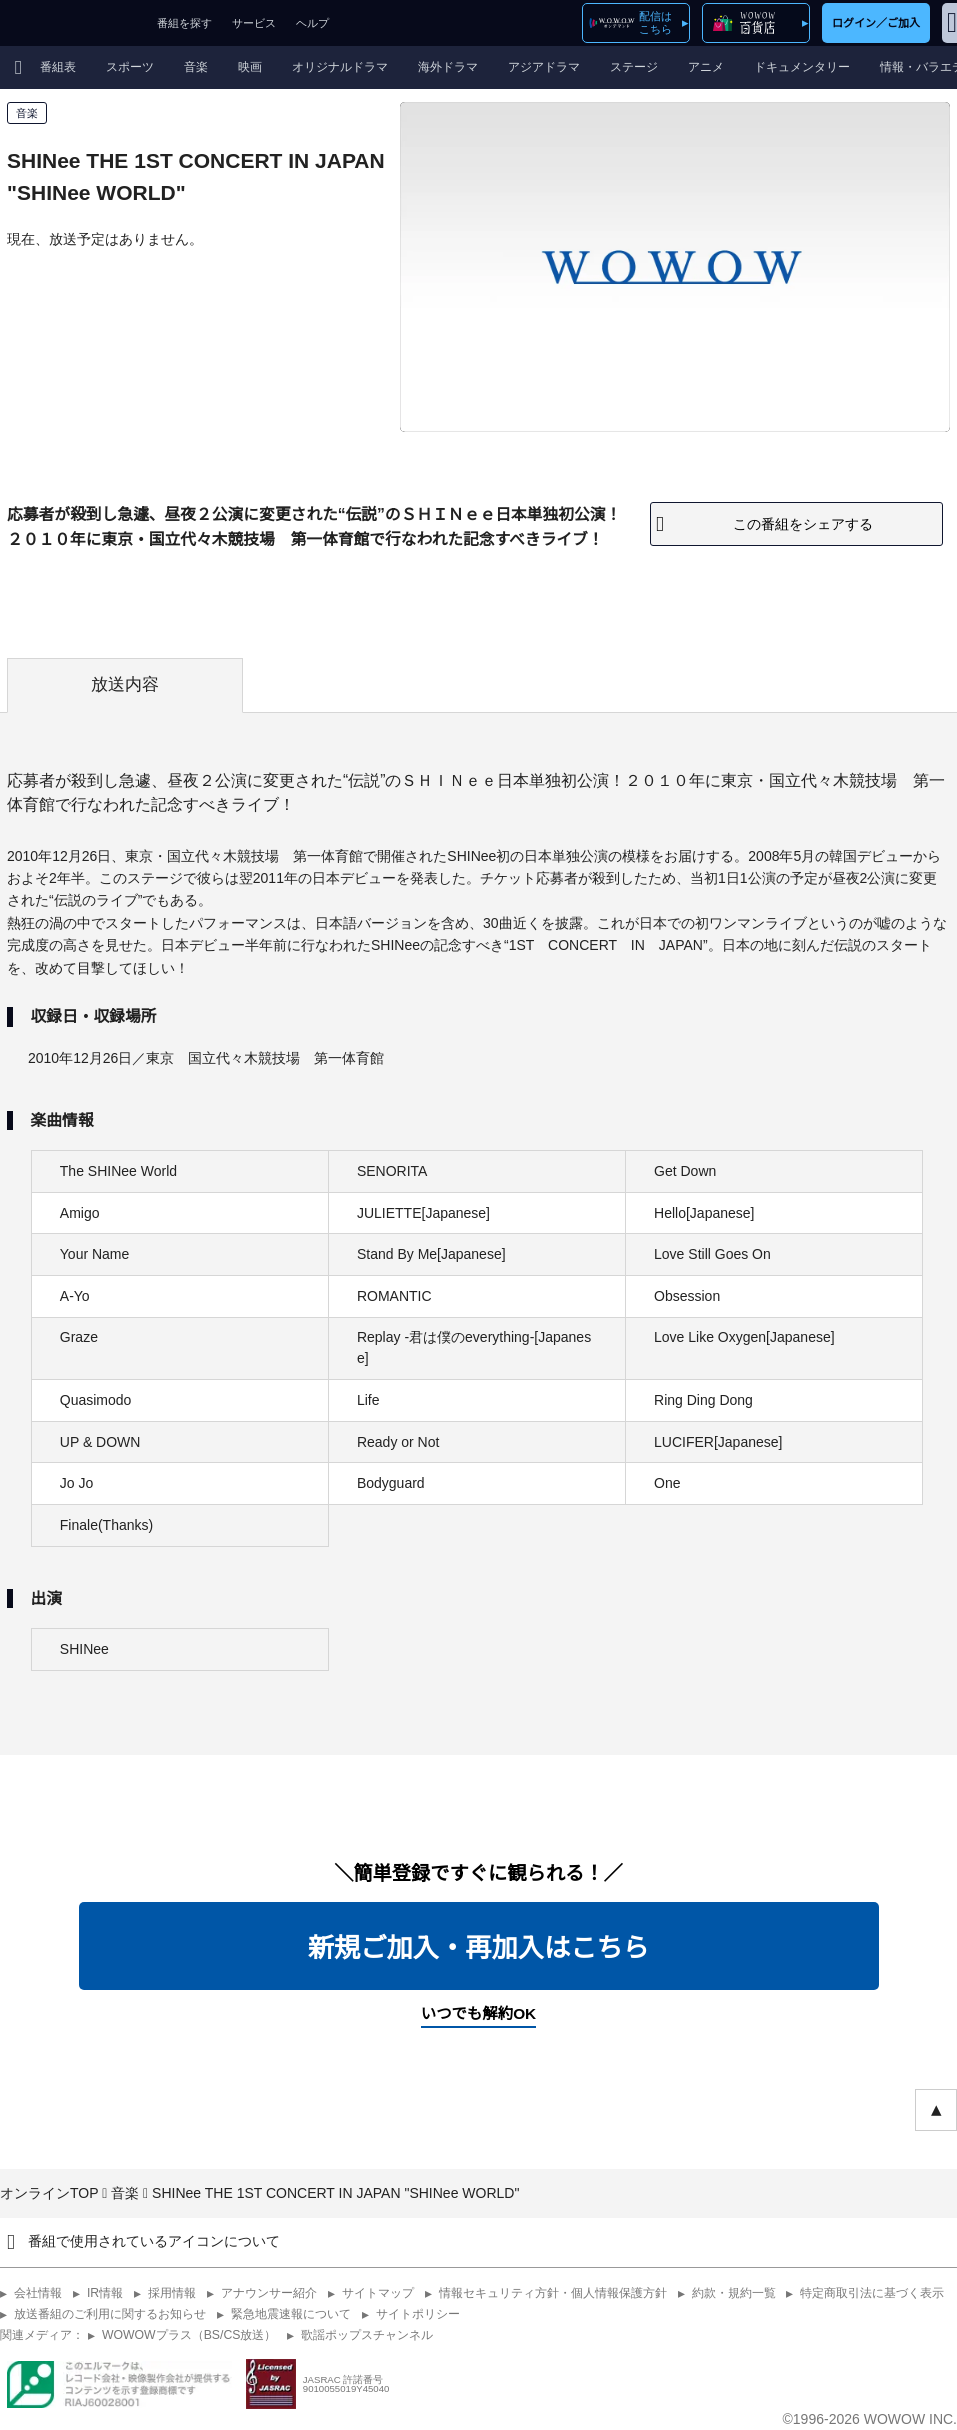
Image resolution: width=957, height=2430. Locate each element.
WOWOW (73, 23)
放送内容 (125, 684)
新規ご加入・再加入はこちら (478, 1948)
